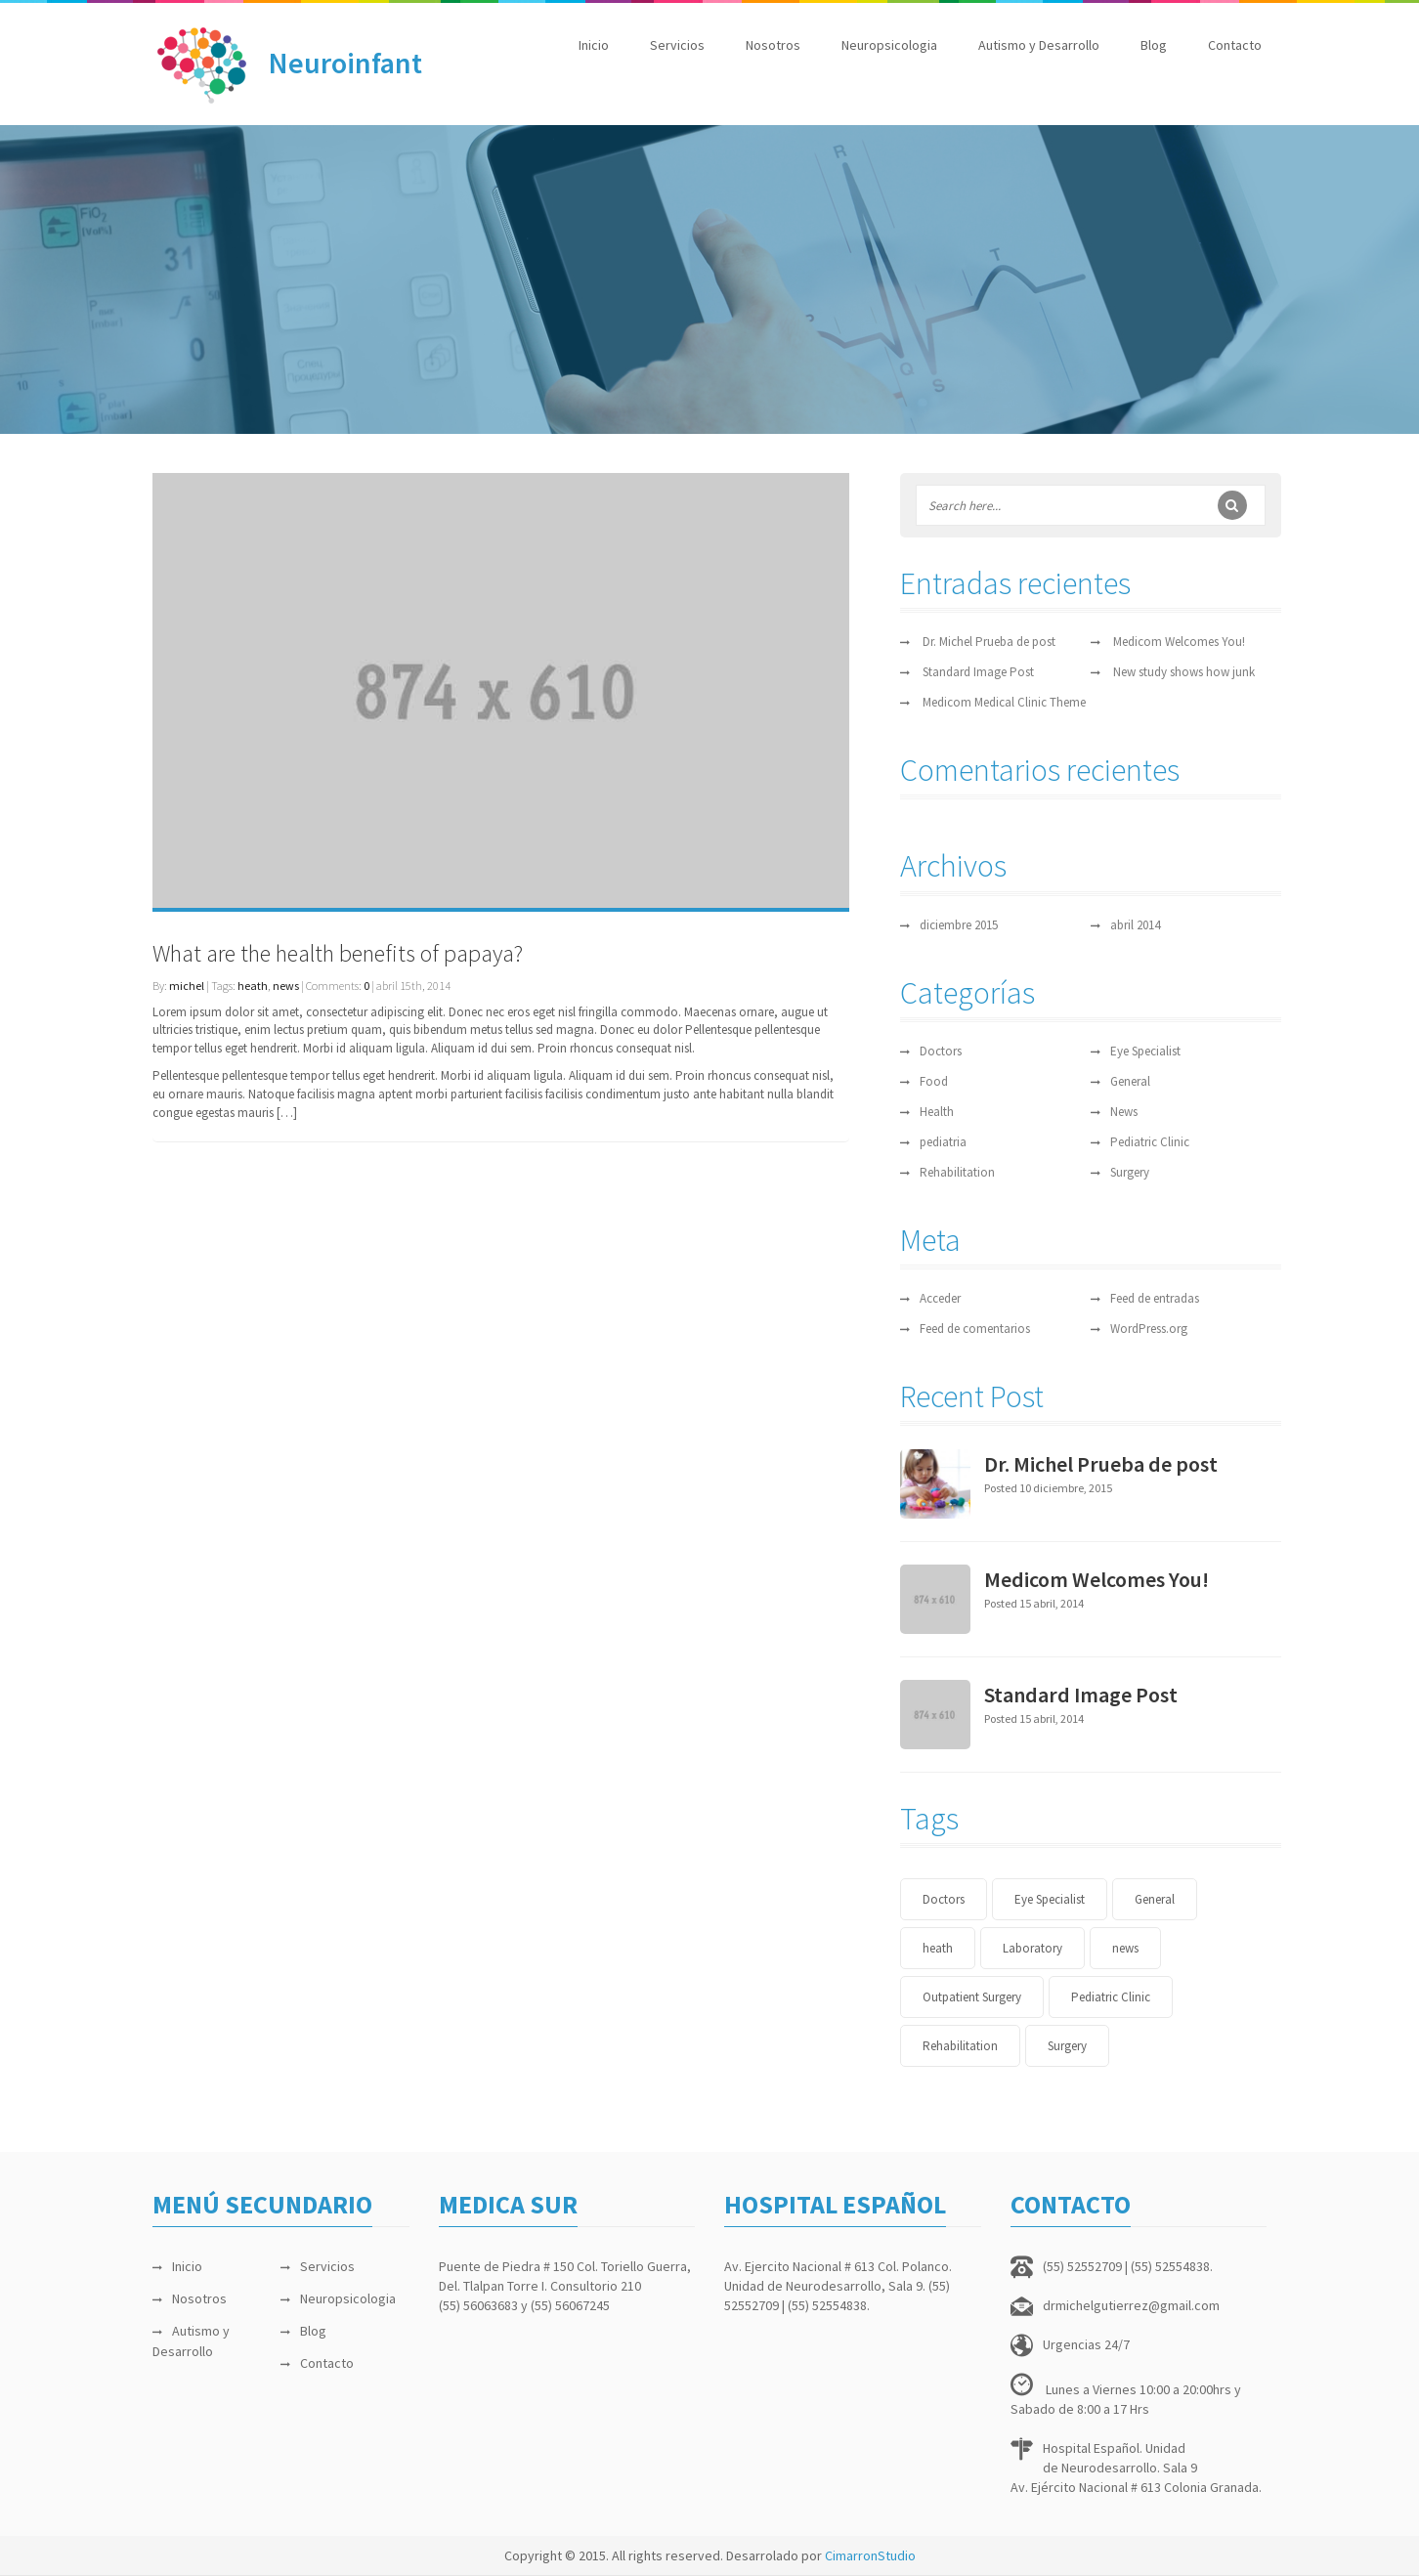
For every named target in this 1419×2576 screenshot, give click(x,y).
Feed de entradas (1154, 1298)
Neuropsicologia (889, 45)
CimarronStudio (870, 2555)
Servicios (677, 45)
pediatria (943, 1142)
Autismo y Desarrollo (1038, 45)
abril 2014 (1135, 925)
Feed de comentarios (975, 1328)
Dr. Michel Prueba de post (989, 641)
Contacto (1235, 45)
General (1130, 1081)
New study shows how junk (1184, 672)
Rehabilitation (957, 1172)
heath (252, 985)
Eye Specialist (1145, 1051)
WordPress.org (1148, 1328)
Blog (1153, 45)
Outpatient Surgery (972, 1997)
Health (937, 1111)
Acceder (940, 1298)
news (286, 985)
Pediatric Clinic (1149, 1142)
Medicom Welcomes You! (1179, 641)
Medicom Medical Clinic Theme (1004, 702)
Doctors (941, 1051)
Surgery (1129, 1172)
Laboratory (1032, 1948)
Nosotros (773, 45)
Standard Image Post (978, 672)
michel (186, 985)
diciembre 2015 (959, 925)
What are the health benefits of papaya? (337, 953)
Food (934, 1081)
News (1124, 1111)
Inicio (594, 45)
